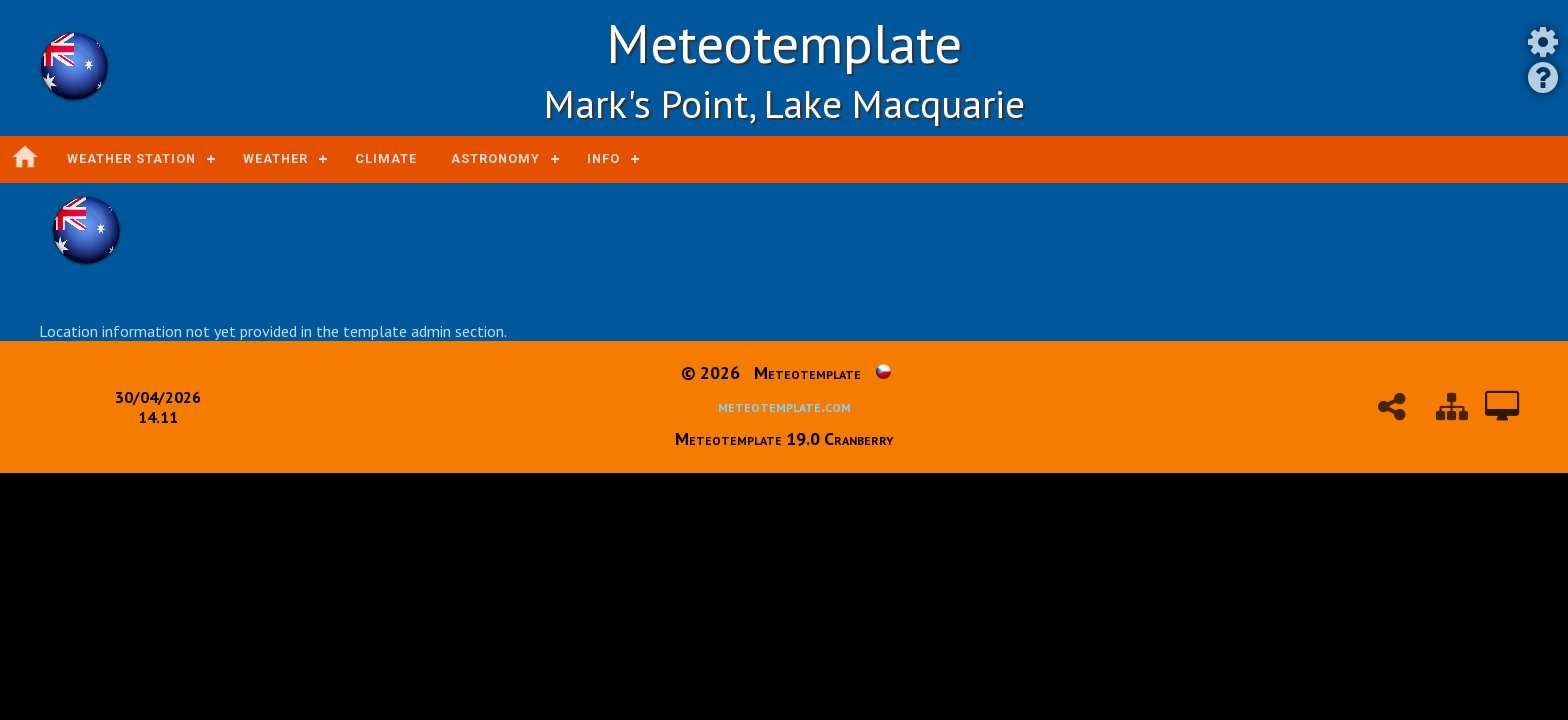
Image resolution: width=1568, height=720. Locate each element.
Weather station (131, 158)
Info (603, 158)
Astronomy (495, 158)
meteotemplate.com (784, 405)
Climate (386, 158)
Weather (275, 158)
